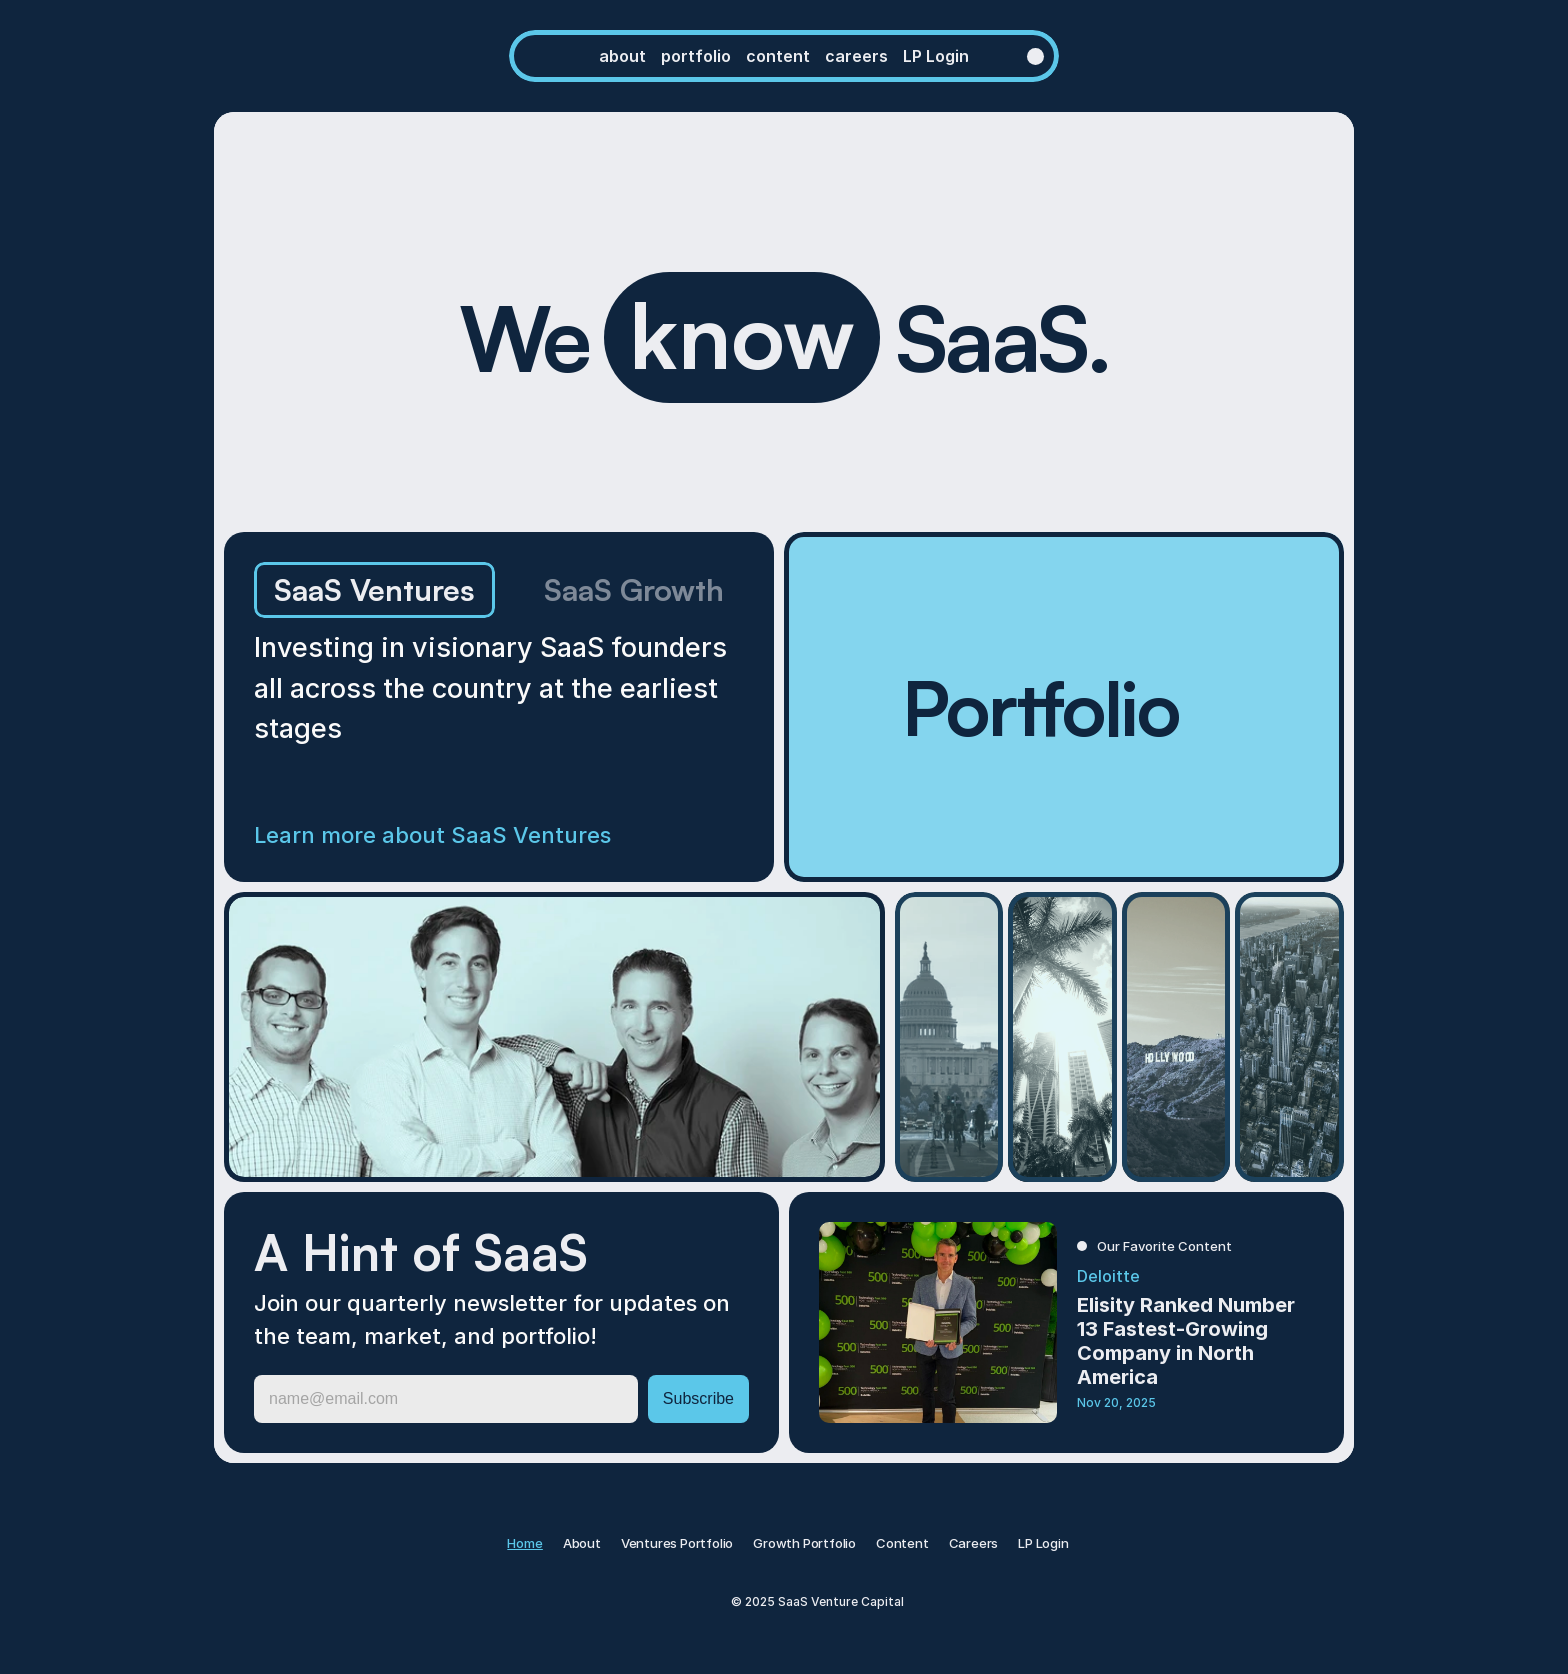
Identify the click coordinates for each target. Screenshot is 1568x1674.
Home (524, 1543)
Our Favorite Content (1164, 1246)
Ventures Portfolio (677, 1543)
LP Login (936, 56)
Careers (974, 1543)
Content (902, 1543)
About (582, 1543)
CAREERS (856, 56)
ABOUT (622, 56)
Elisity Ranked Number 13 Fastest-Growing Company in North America (1188, 1341)
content (778, 56)
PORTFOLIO (696, 56)
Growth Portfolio (804, 1543)
